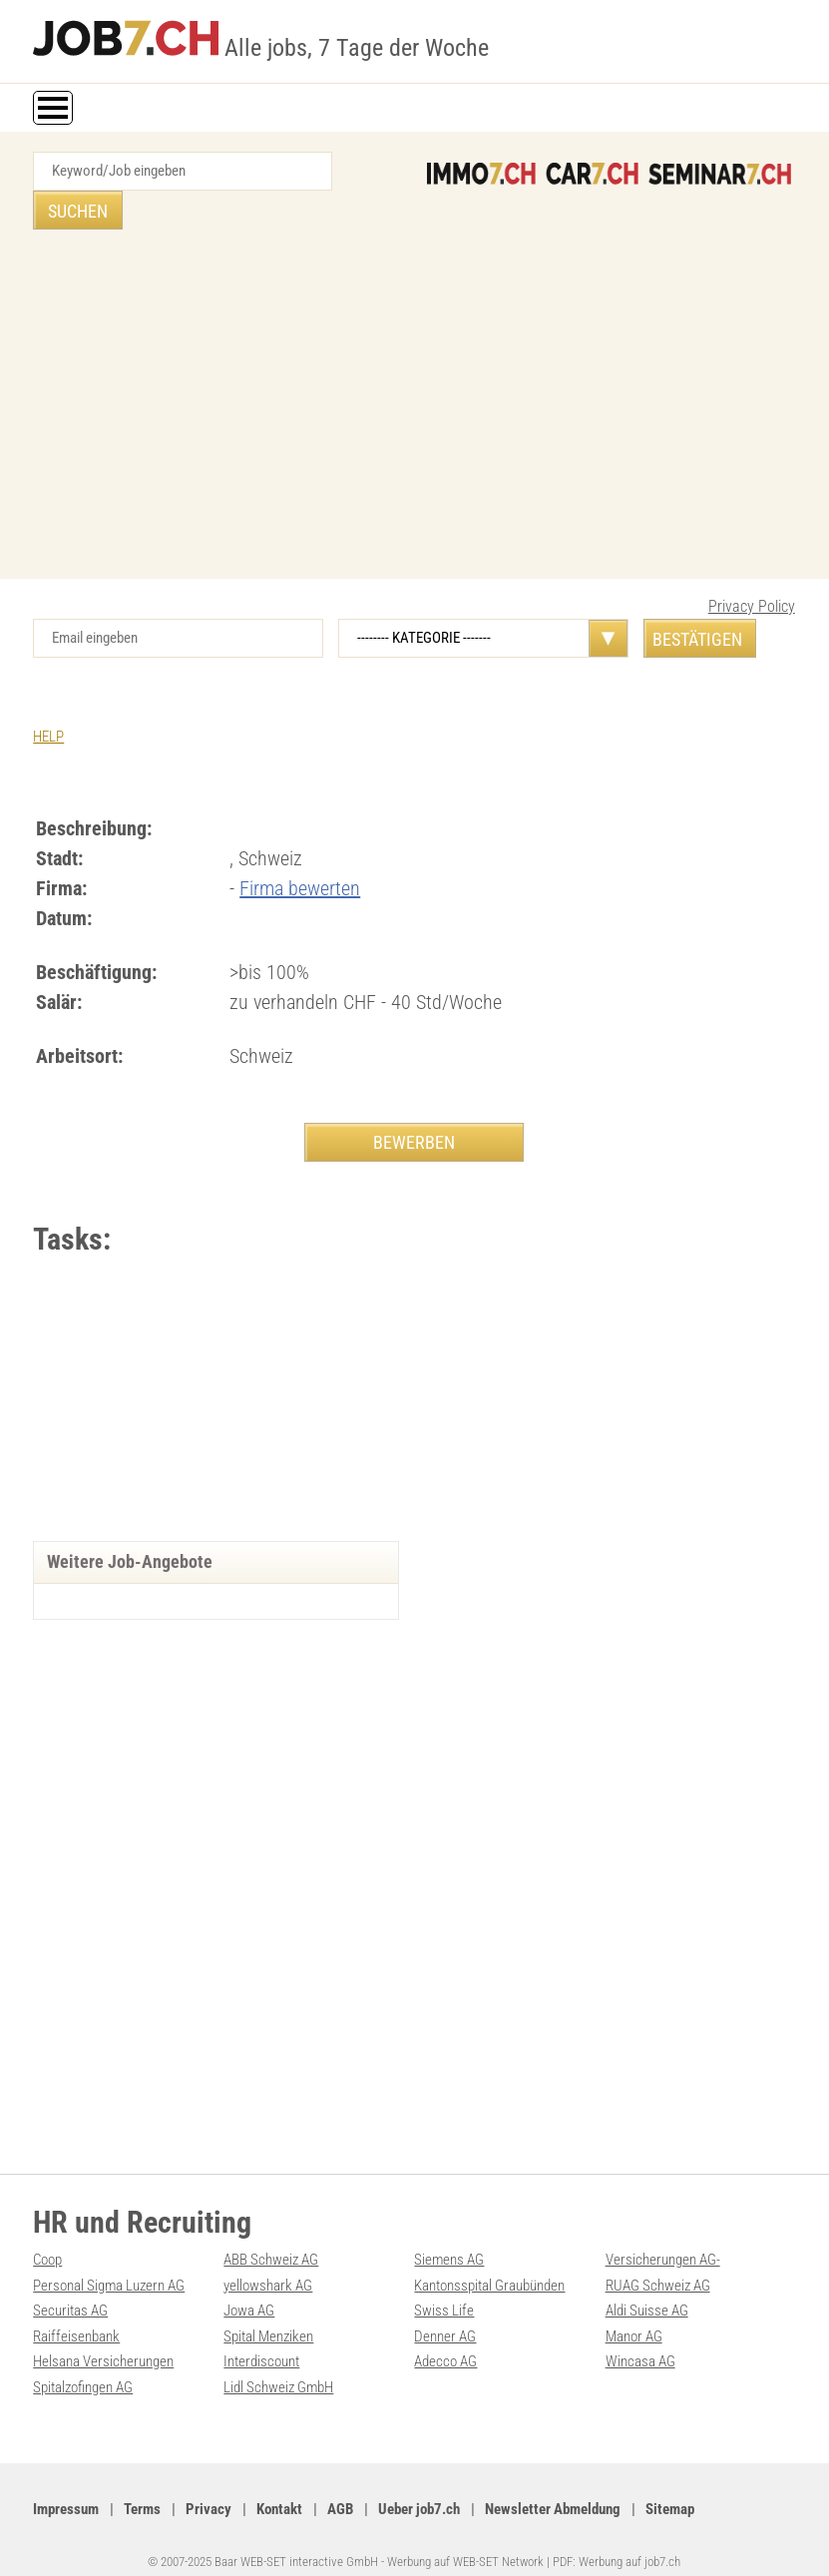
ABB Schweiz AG (270, 2241)
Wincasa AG (640, 2340)
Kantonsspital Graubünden (489, 2266)
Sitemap (669, 2487)
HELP (48, 698)
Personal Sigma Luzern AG (109, 2266)
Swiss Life (444, 2291)
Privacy (208, 2487)
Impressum (66, 2487)
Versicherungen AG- (663, 2241)
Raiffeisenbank (76, 2315)
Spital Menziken (268, 2315)
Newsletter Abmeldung (553, 2487)
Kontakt (279, 2487)
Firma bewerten (299, 849)
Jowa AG (248, 2291)
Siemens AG (449, 2241)
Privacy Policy (751, 567)
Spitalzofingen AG (83, 2365)
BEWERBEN (414, 1103)
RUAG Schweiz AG (658, 2266)
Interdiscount (261, 2340)
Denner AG (445, 2315)
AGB (340, 2487)
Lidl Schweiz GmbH (278, 2365)
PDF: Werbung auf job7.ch (616, 2538)
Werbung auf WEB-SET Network (465, 2538)
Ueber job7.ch (419, 2487)
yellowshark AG (267, 2266)
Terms (142, 2487)
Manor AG (634, 2315)
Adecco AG (445, 2340)
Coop (47, 2241)
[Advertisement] (414, 370)
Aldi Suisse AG (647, 2291)
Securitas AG (70, 2291)
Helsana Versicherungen (103, 2340)
